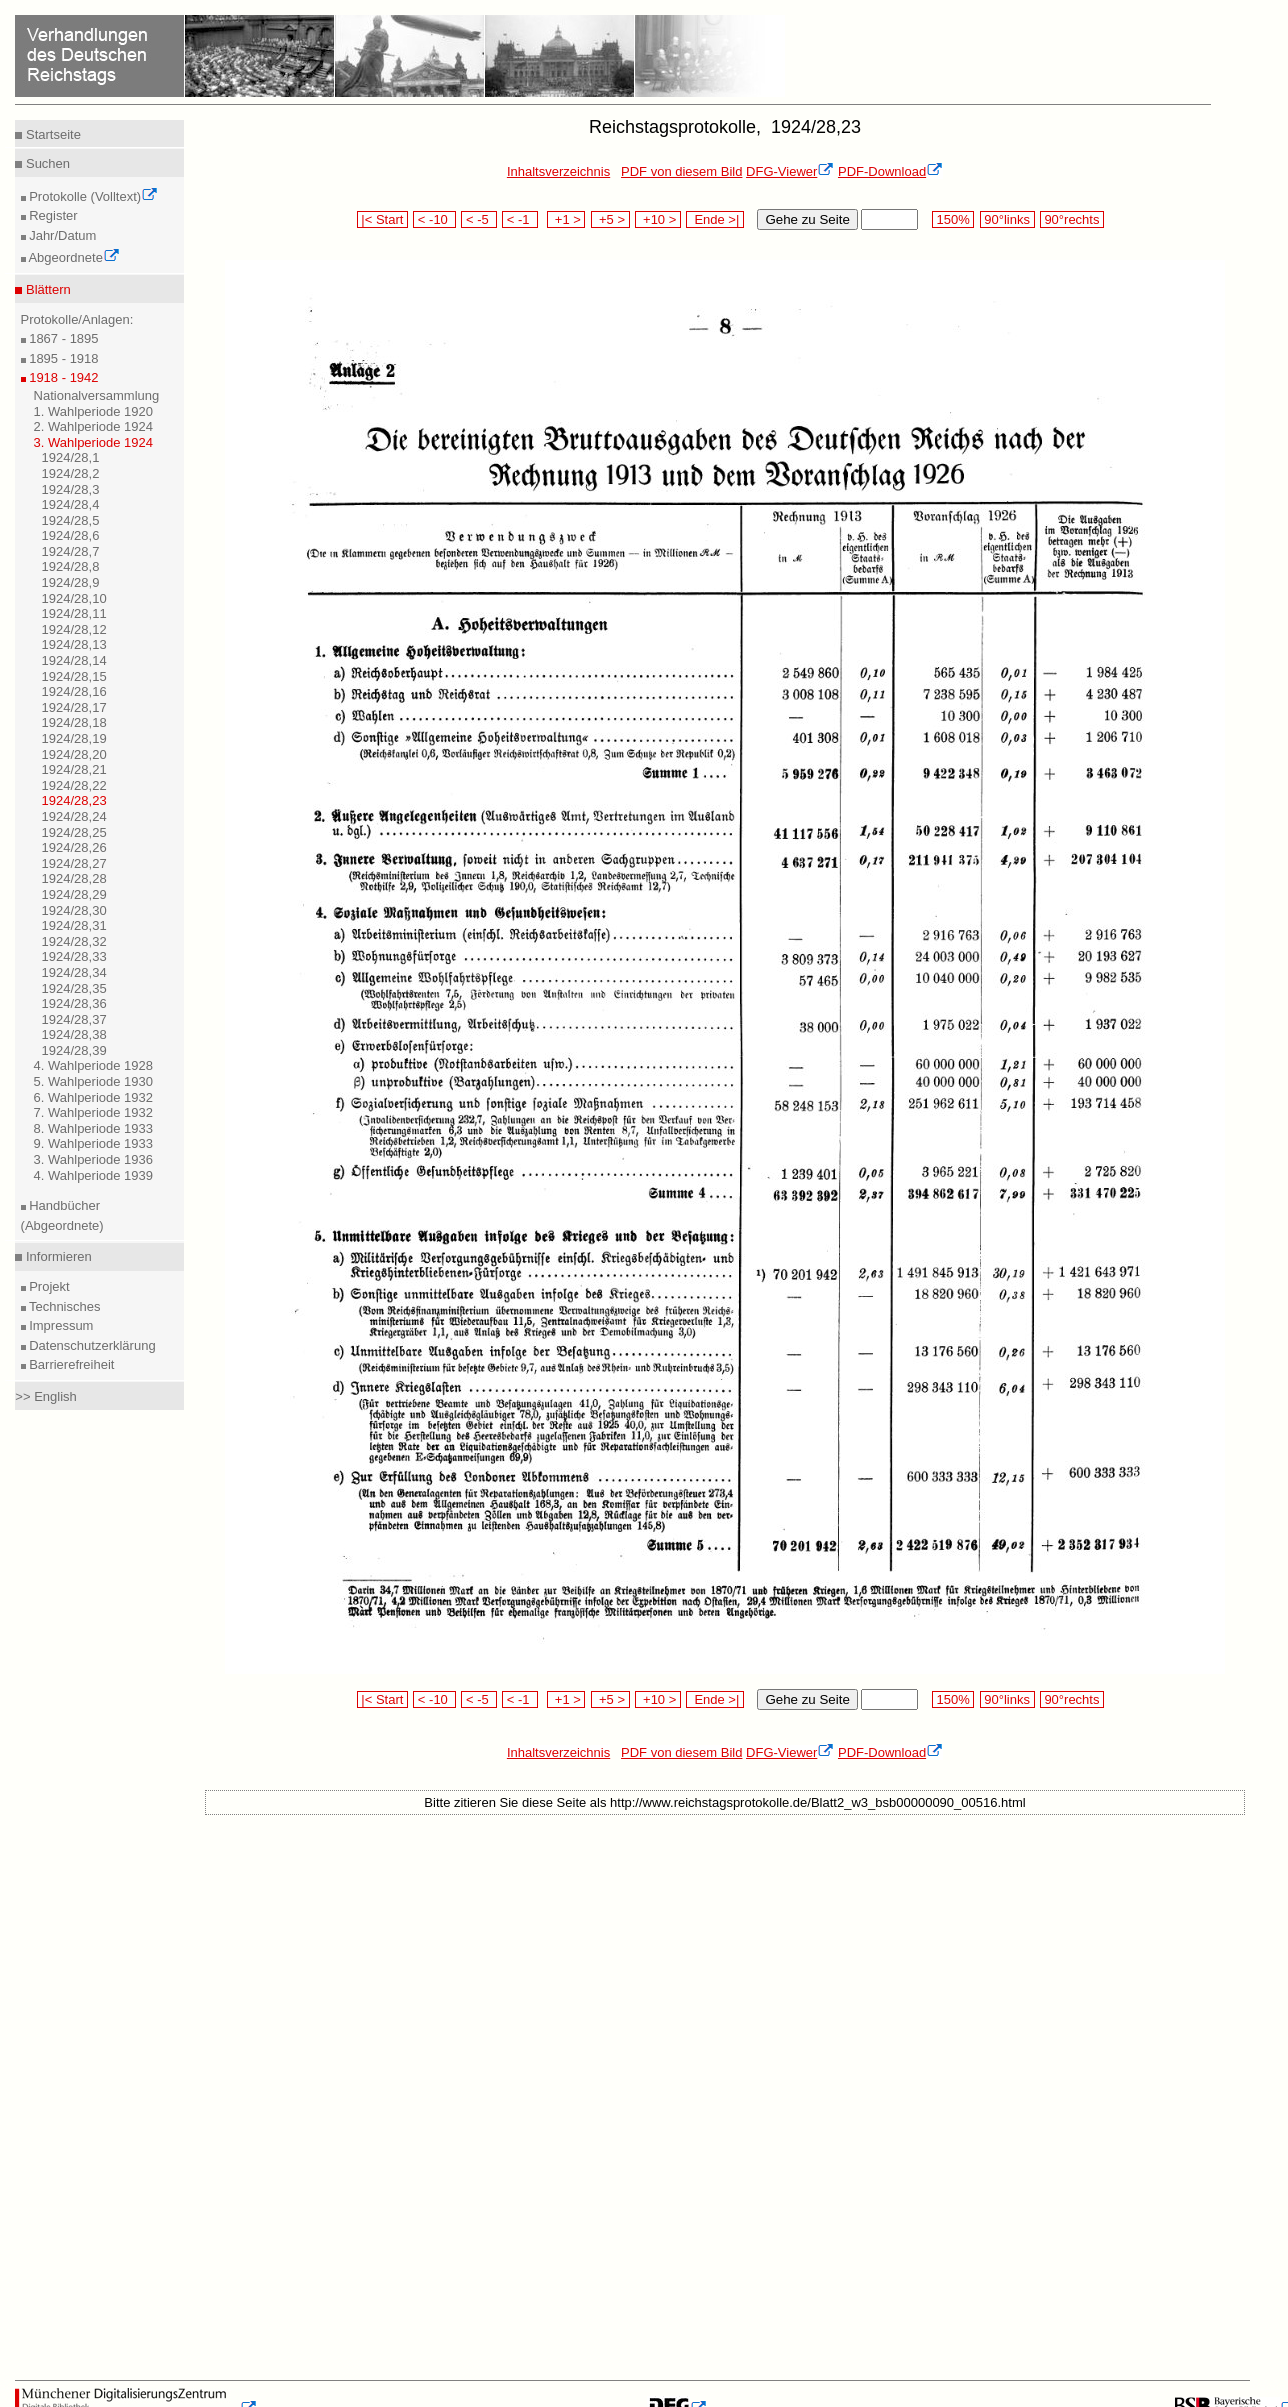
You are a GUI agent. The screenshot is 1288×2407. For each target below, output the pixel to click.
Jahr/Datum (61, 235)
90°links (1007, 219)
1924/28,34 (74, 972)
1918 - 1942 (62, 377)
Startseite (51, 134)
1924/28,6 (71, 535)
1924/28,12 (74, 629)
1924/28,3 (71, 489)
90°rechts (1072, 219)
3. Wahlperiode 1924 (94, 442)
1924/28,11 (74, 613)
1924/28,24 (74, 816)
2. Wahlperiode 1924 (94, 426)
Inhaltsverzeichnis (558, 171)
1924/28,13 (74, 644)
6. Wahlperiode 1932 (94, 1097)
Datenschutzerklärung (91, 1345)
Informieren (56, 1256)
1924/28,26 (74, 847)
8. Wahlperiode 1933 (94, 1128)
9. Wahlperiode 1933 (94, 1143)
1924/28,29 (74, 894)
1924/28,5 (71, 520)
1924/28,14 (74, 660)
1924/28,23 (74, 800)
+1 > (566, 219)
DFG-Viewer (790, 171)
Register (52, 215)
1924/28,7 (71, 551)
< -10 (434, 219)
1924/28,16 (74, 691)
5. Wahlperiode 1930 (94, 1081)
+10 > (658, 219)
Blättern (46, 289)
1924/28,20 (74, 754)
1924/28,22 (74, 785)
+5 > (610, 219)
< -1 (520, 219)
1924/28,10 (74, 598)
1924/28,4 (71, 504)
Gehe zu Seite (807, 219)
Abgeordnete (73, 257)
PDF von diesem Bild (681, 171)
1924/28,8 (71, 566)
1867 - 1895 (62, 338)
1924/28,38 (74, 1034)
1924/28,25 (74, 832)
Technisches (63, 1306)
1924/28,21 (74, 769)
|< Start (382, 219)
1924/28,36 (74, 1003)
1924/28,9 (71, 582)
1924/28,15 (74, 676)
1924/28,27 (74, 863)
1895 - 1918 (62, 358)
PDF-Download (890, 171)
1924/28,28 (74, 878)
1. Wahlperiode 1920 (94, 411)
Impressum (60, 1325)
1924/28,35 (74, 988)
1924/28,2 (71, 473)
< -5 (479, 219)
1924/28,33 (74, 956)
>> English (45, 1396)
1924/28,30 (74, 910)
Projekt (48, 1286)
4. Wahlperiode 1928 (94, 1065)
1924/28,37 (74, 1019)
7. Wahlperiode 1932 (94, 1112)
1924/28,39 (74, 1050)
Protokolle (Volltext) (92, 196)
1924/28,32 (74, 941)
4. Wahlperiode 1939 (94, 1175)
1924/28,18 (74, 722)
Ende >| (715, 219)
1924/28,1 (71, 457)
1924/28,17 (74, 707)
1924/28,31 (74, 925)
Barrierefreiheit (70, 1364)
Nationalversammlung (97, 395)
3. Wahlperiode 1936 (94, 1159)
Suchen (46, 163)
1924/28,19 (74, 738)
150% (953, 219)
